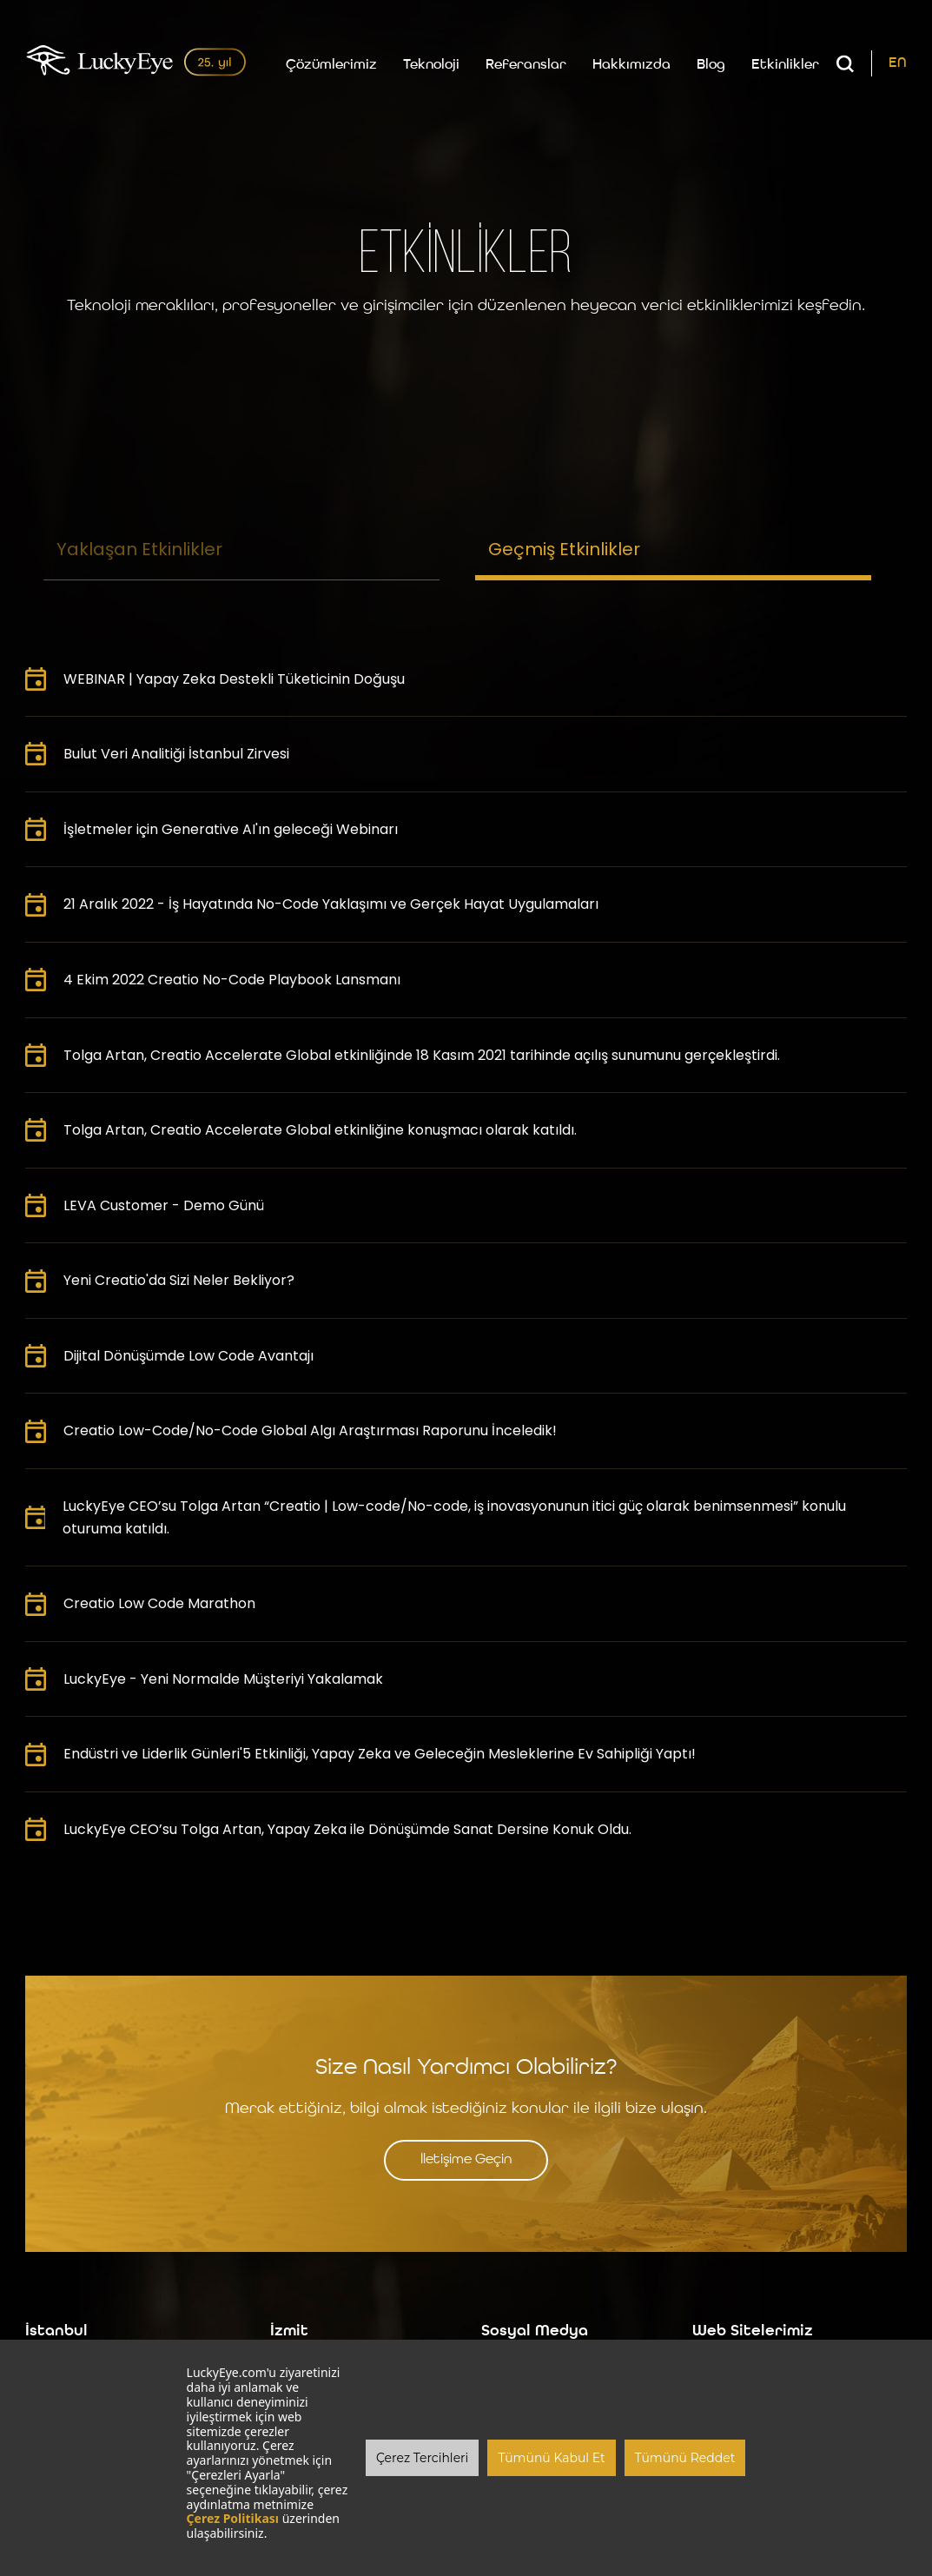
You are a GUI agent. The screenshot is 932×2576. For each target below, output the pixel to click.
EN (898, 63)
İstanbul (56, 2331)
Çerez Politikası (233, 2518)
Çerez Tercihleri (422, 2458)
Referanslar (526, 65)
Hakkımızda (631, 65)
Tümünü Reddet (685, 2458)
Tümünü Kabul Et (551, 2458)
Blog (711, 65)
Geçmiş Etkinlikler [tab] (564, 549)
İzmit (289, 2331)
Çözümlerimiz (331, 65)
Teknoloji (431, 65)
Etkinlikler (785, 65)
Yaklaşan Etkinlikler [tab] (139, 549)
